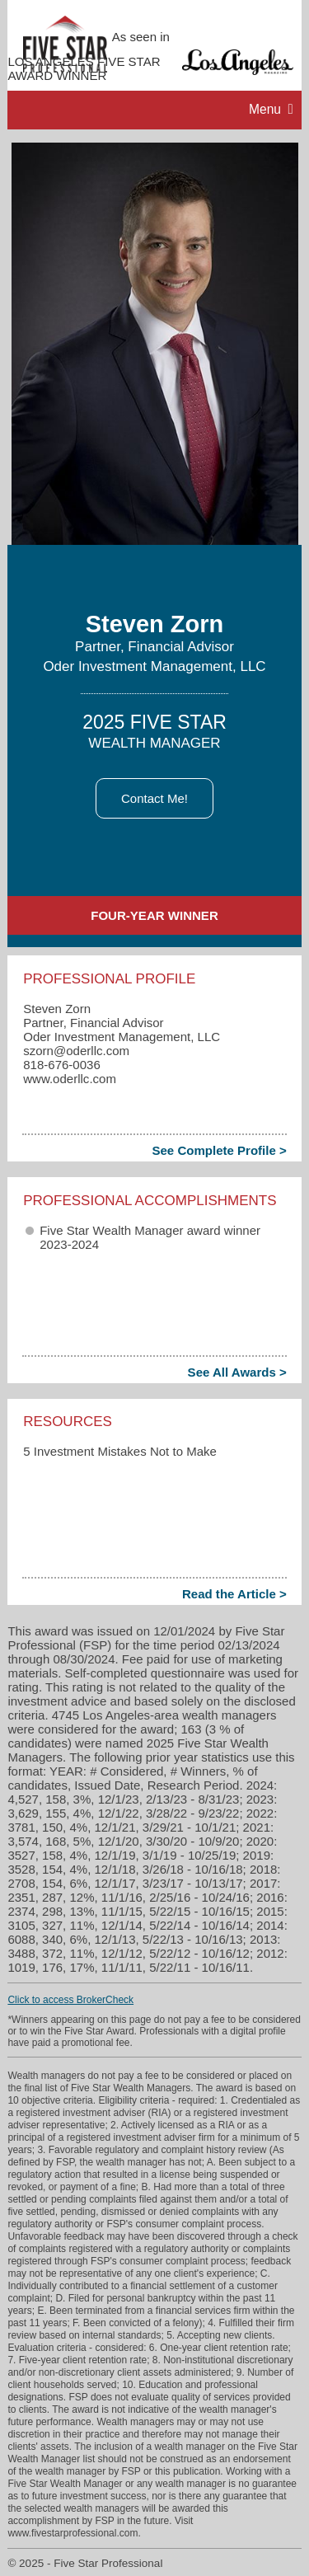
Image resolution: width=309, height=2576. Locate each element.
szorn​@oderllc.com (76, 1051)
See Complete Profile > (219, 1150)
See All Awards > (237, 1372)
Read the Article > (234, 1594)
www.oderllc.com (69, 1079)
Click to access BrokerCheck (70, 2000)
